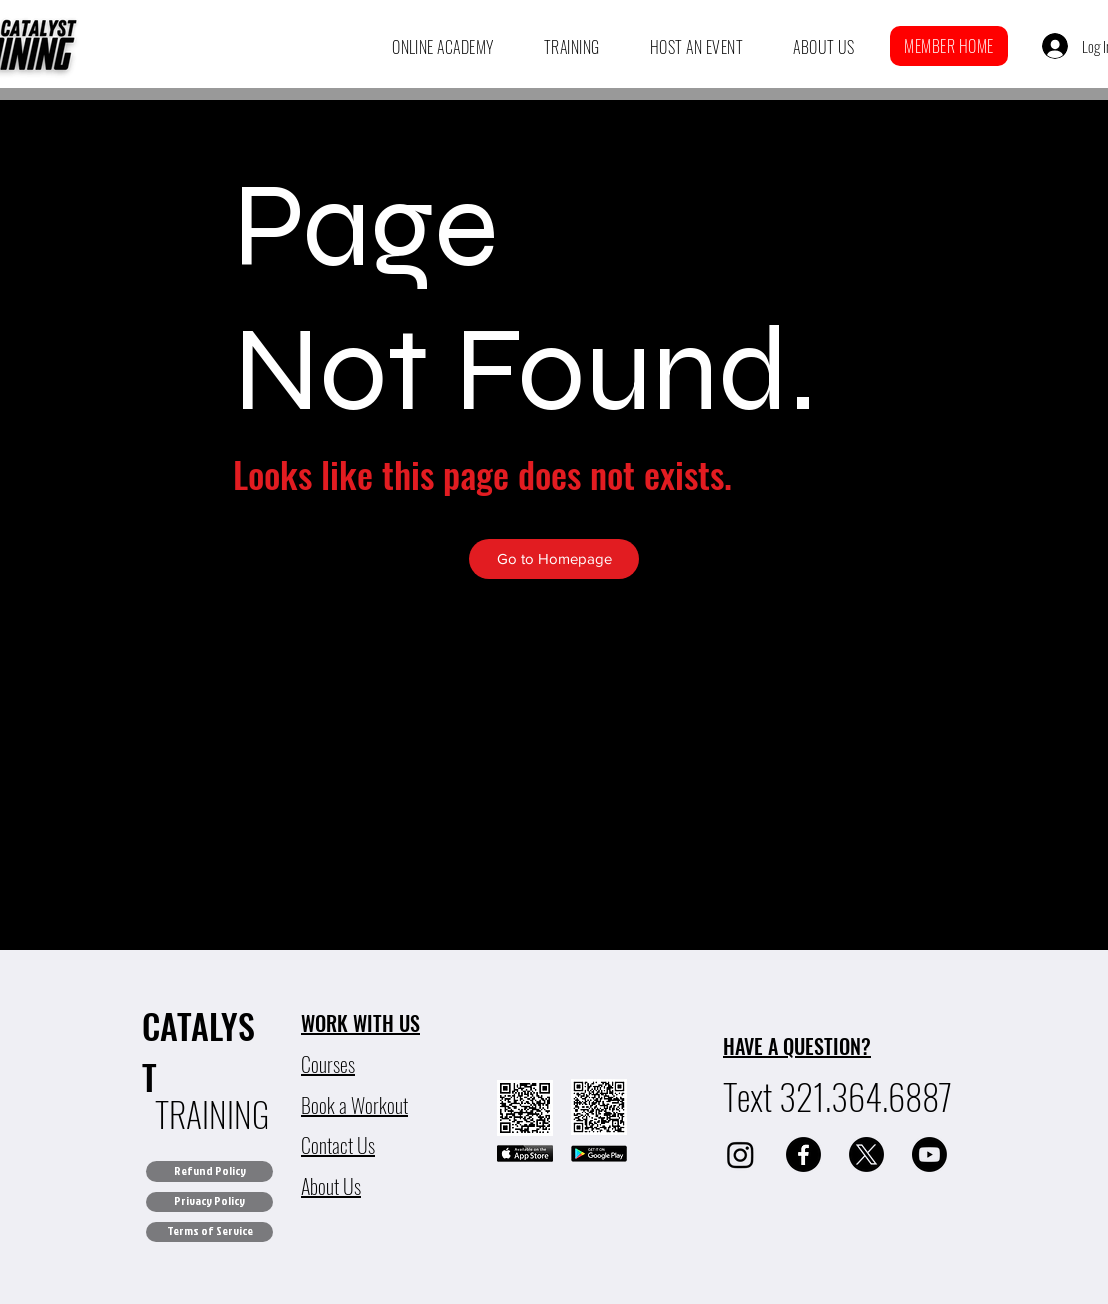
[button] (443, 47)
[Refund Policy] (209, 1171)
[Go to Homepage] (554, 559)
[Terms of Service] (209, 1232)
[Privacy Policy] (209, 1202)
